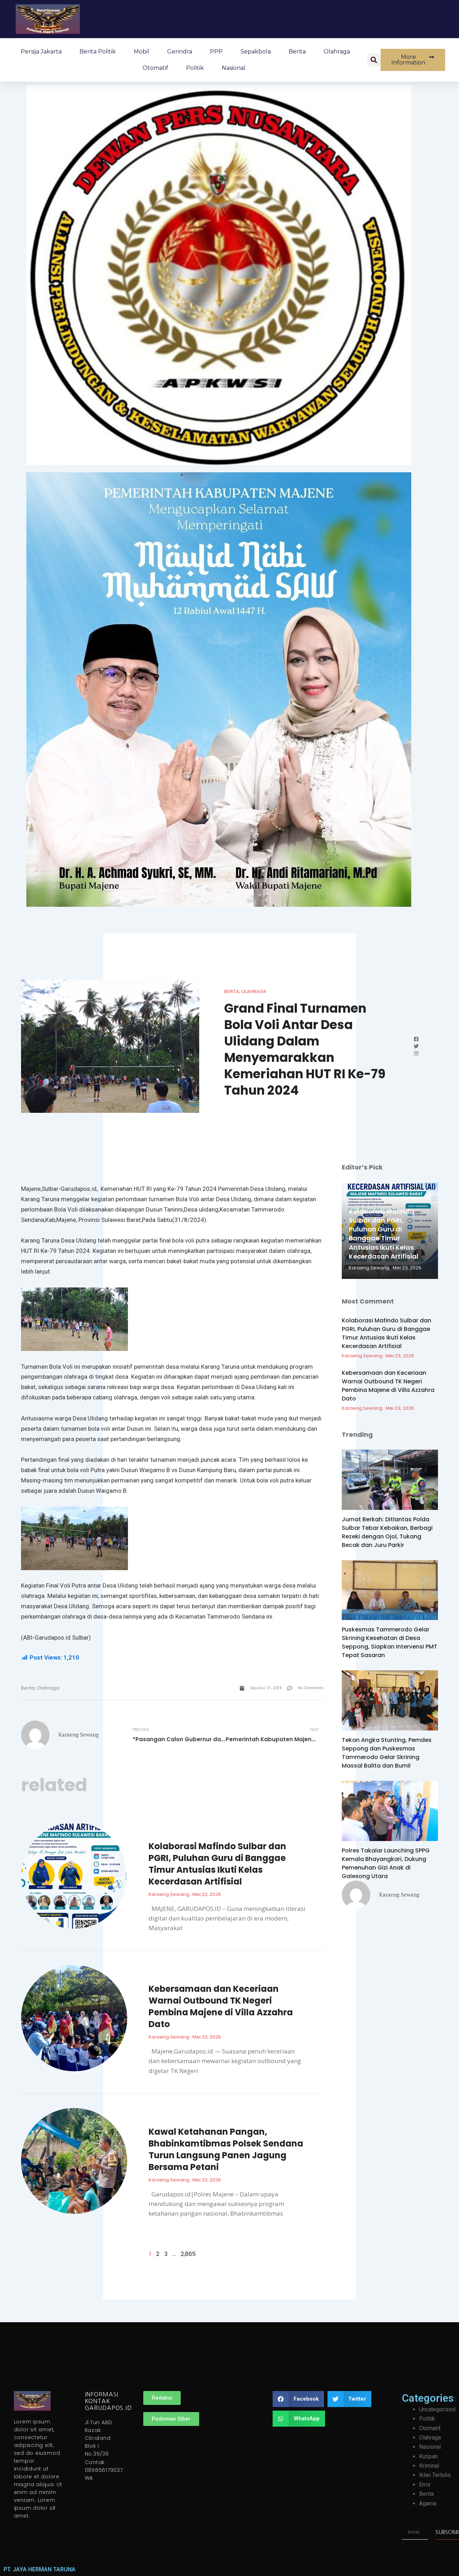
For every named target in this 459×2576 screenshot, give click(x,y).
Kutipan (428, 2456)
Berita (297, 51)
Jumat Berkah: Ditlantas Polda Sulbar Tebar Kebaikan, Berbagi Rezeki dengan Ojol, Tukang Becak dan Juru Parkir (387, 1532)
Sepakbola (256, 51)
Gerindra (179, 51)
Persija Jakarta (41, 51)
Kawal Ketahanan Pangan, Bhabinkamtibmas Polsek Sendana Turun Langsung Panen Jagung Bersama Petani (226, 2149)
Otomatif (155, 68)
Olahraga (337, 51)
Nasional (234, 68)
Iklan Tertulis (435, 2475)
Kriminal (429, 2465)
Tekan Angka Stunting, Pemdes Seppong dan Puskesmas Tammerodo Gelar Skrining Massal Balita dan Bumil (387, 1753)
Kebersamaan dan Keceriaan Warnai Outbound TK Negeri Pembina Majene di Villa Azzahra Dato (221, 2006)
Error (425, 2484)
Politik (195, 68)
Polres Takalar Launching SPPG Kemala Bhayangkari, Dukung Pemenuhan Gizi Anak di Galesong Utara (386, 1863)
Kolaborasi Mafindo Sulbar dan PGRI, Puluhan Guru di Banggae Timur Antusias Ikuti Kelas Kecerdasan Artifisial (217, 1863)
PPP (216, 51)
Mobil (141, 51)
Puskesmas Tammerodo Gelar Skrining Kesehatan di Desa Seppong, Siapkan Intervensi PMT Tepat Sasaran (389, 1642)
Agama (427, 2503)
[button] (373, 59)
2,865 (188, 2254)
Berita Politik (97, 51)
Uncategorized (437, 2409)
